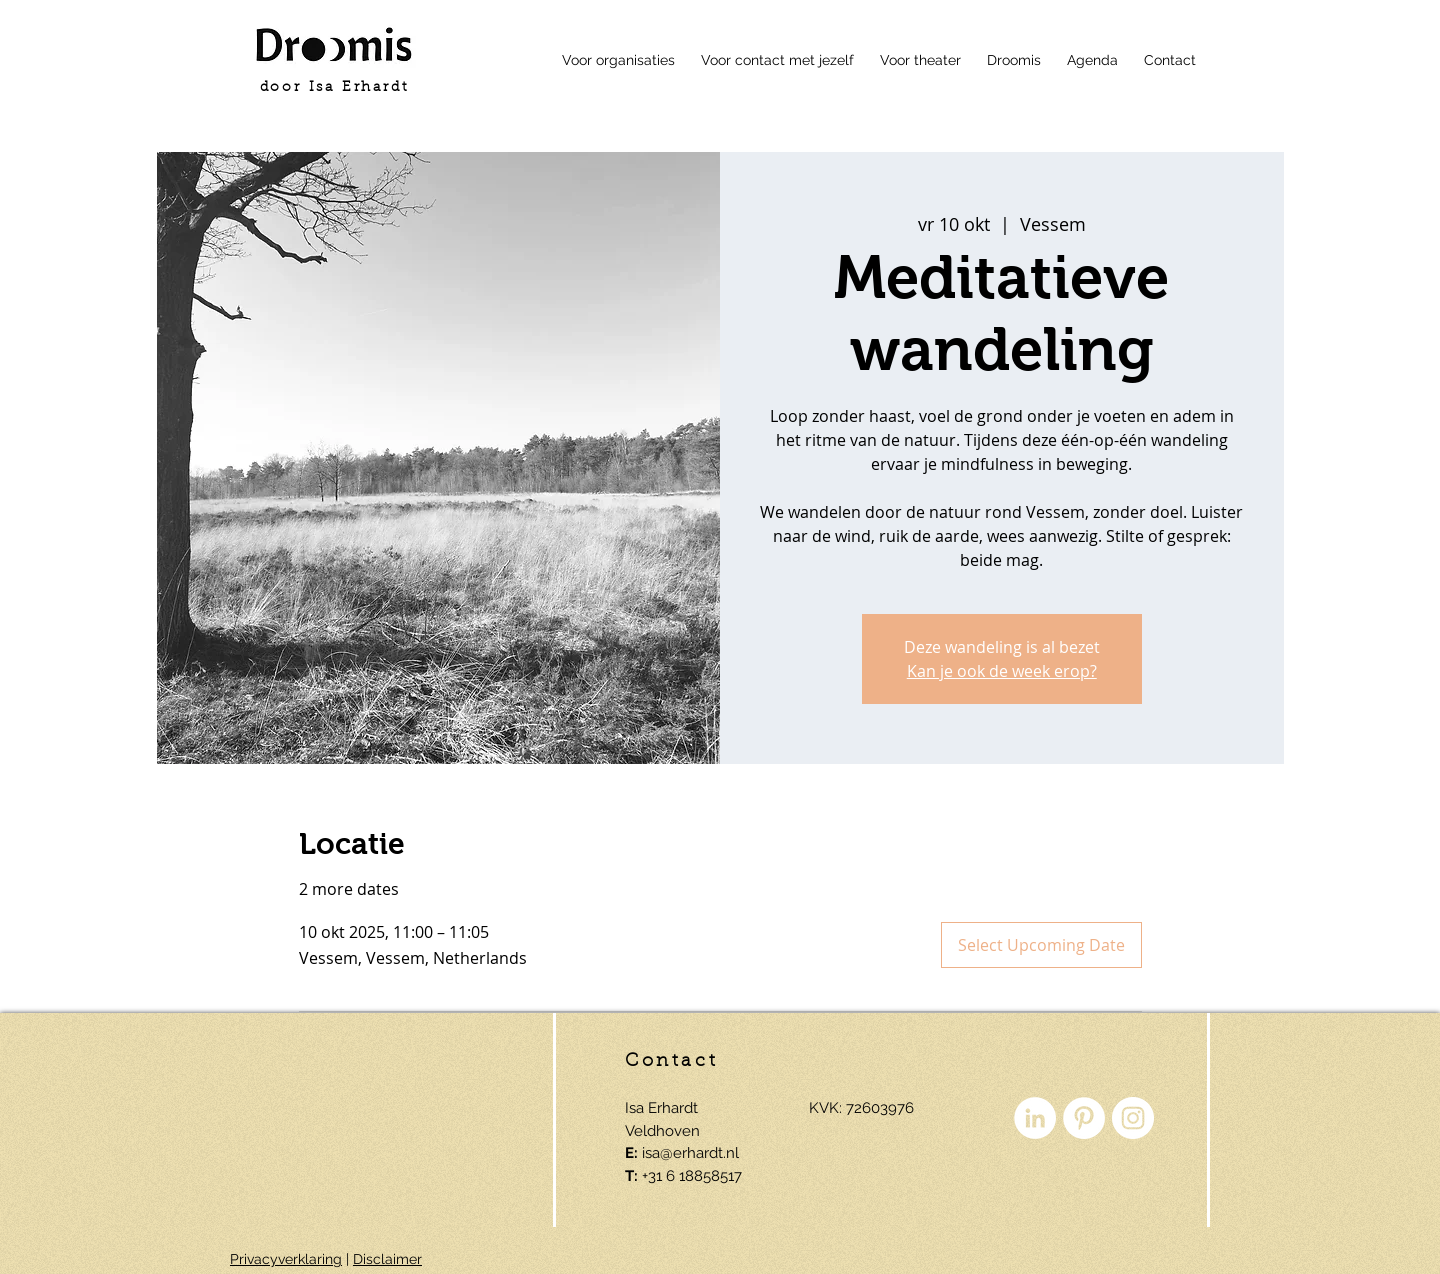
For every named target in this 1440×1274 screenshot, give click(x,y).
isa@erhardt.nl (690, 1153)
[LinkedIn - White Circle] (1035, 1118)
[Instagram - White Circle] (1133, 1118)
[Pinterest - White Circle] (1084, 1118)
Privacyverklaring (286, 1259)
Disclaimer (387, 1259)
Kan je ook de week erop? (1002, 671)
